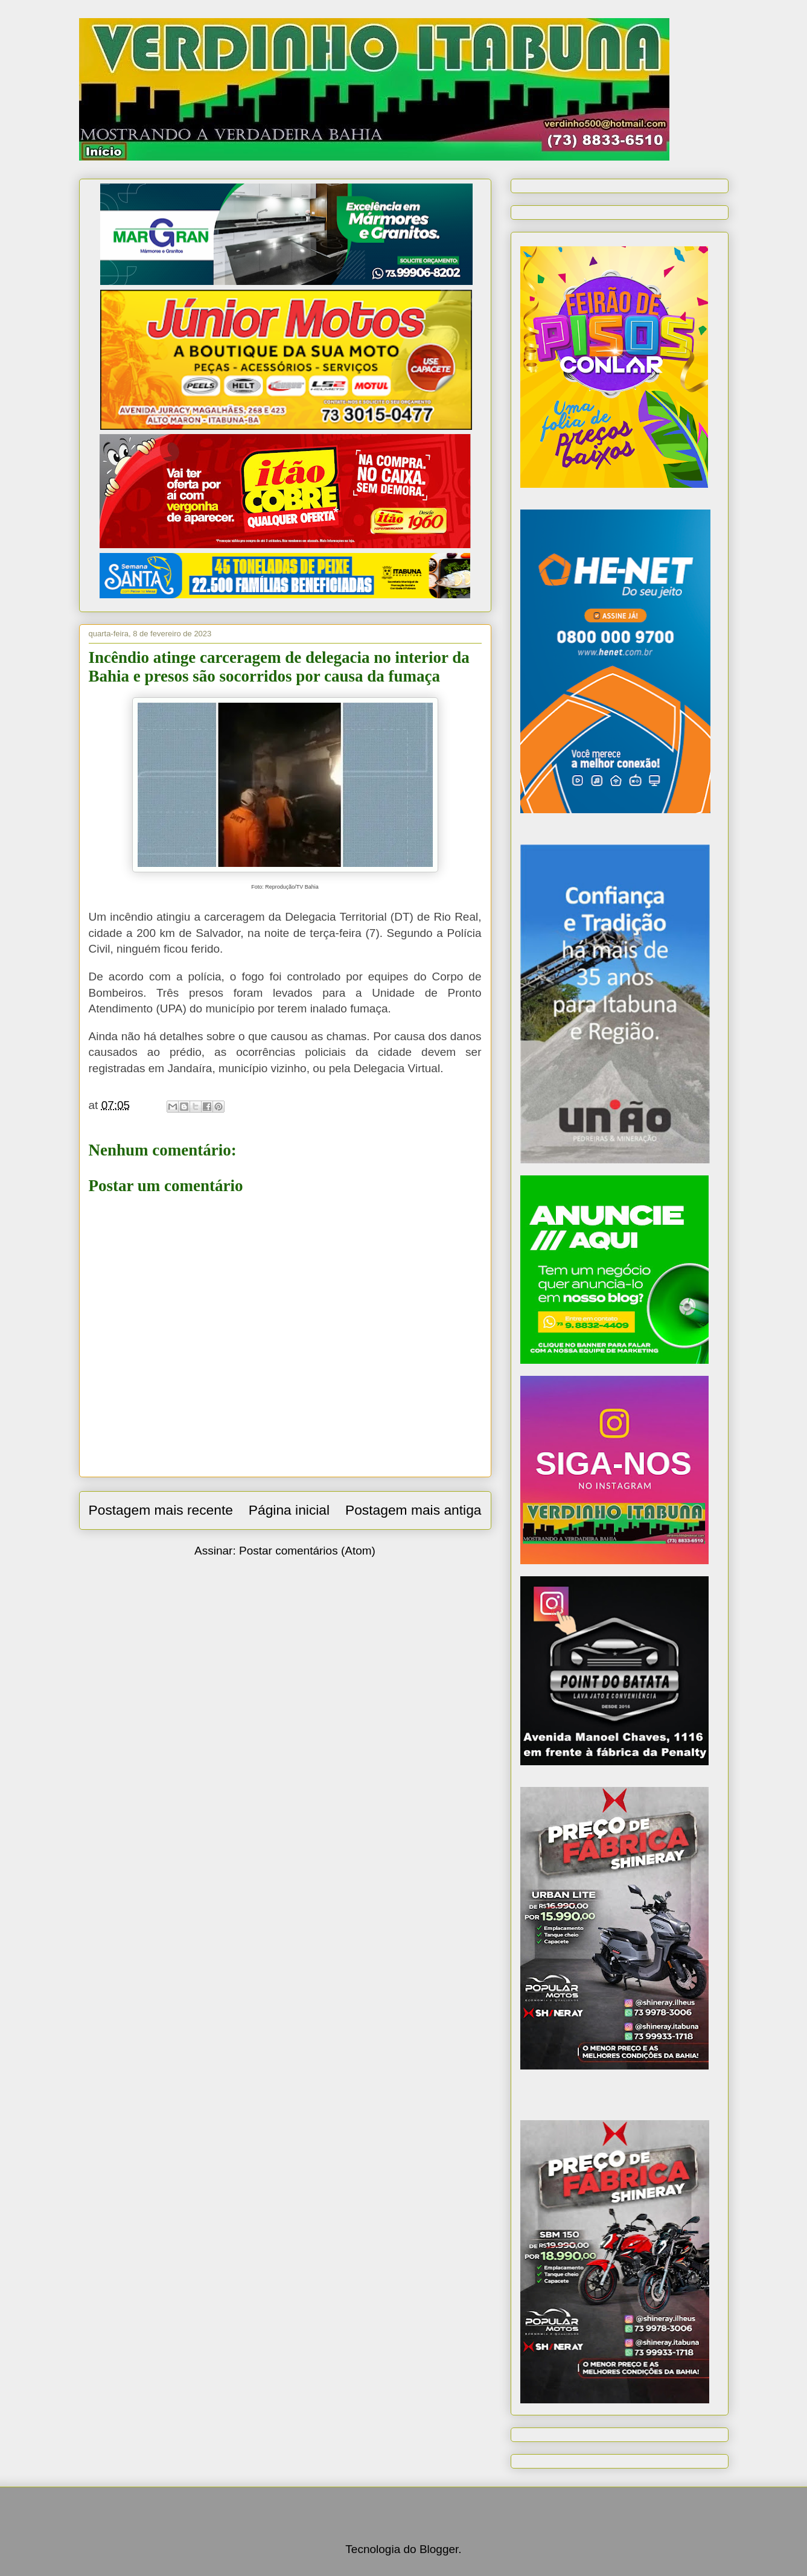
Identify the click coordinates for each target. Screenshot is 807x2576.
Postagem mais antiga (413, 1510)
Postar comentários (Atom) (307, 1550)
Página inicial (289, 1510)
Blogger (438, 2549)
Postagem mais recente (161, 1510)
